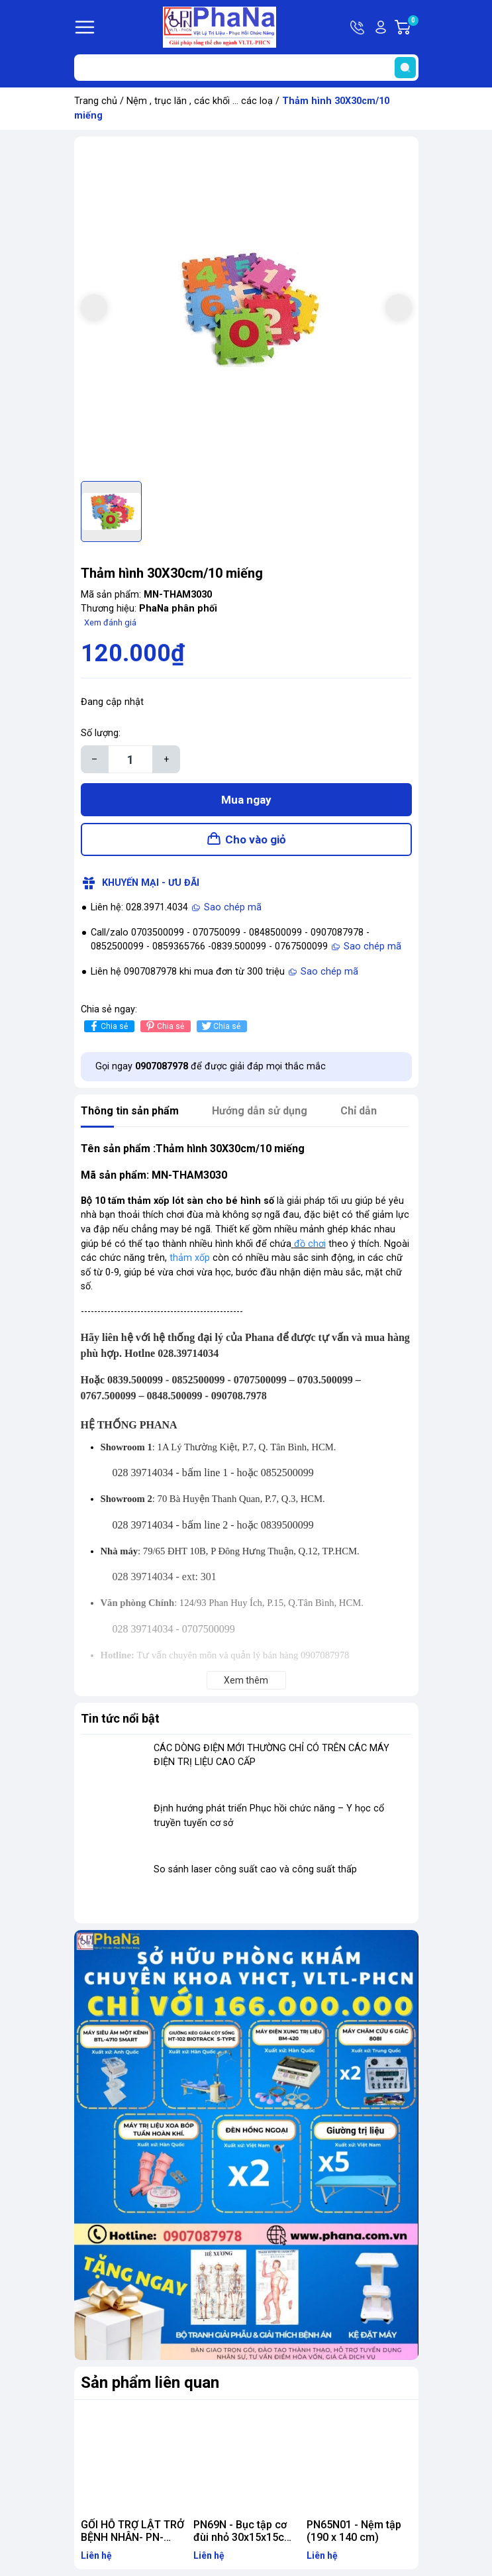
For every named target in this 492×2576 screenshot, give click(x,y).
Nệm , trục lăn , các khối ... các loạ (199, 101)
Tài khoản (381, 27)
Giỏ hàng (412, 27)
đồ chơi (310, 1244)
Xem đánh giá (110, 622)
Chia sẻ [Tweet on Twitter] (220, 1026)
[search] (405, 67)
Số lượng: (101, 733)
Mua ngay (246, 799)
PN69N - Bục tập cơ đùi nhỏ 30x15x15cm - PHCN (243, 2537)
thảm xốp (190, 1257)
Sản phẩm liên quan (150, 2382)
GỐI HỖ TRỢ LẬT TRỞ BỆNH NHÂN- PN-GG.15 (132, 2537)
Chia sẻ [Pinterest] (164, 1026)
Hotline (358, 27)
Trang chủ (95, 101)
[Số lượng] (130, 759)
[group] (246, 308)
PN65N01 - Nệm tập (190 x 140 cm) (354, 2531)
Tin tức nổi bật (120, 1718)
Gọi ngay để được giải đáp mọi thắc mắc (210, 1066)
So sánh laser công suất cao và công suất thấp (255, 1869)
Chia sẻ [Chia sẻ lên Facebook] (107, 1026)
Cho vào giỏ (255, 839)
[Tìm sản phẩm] (246, 67)
